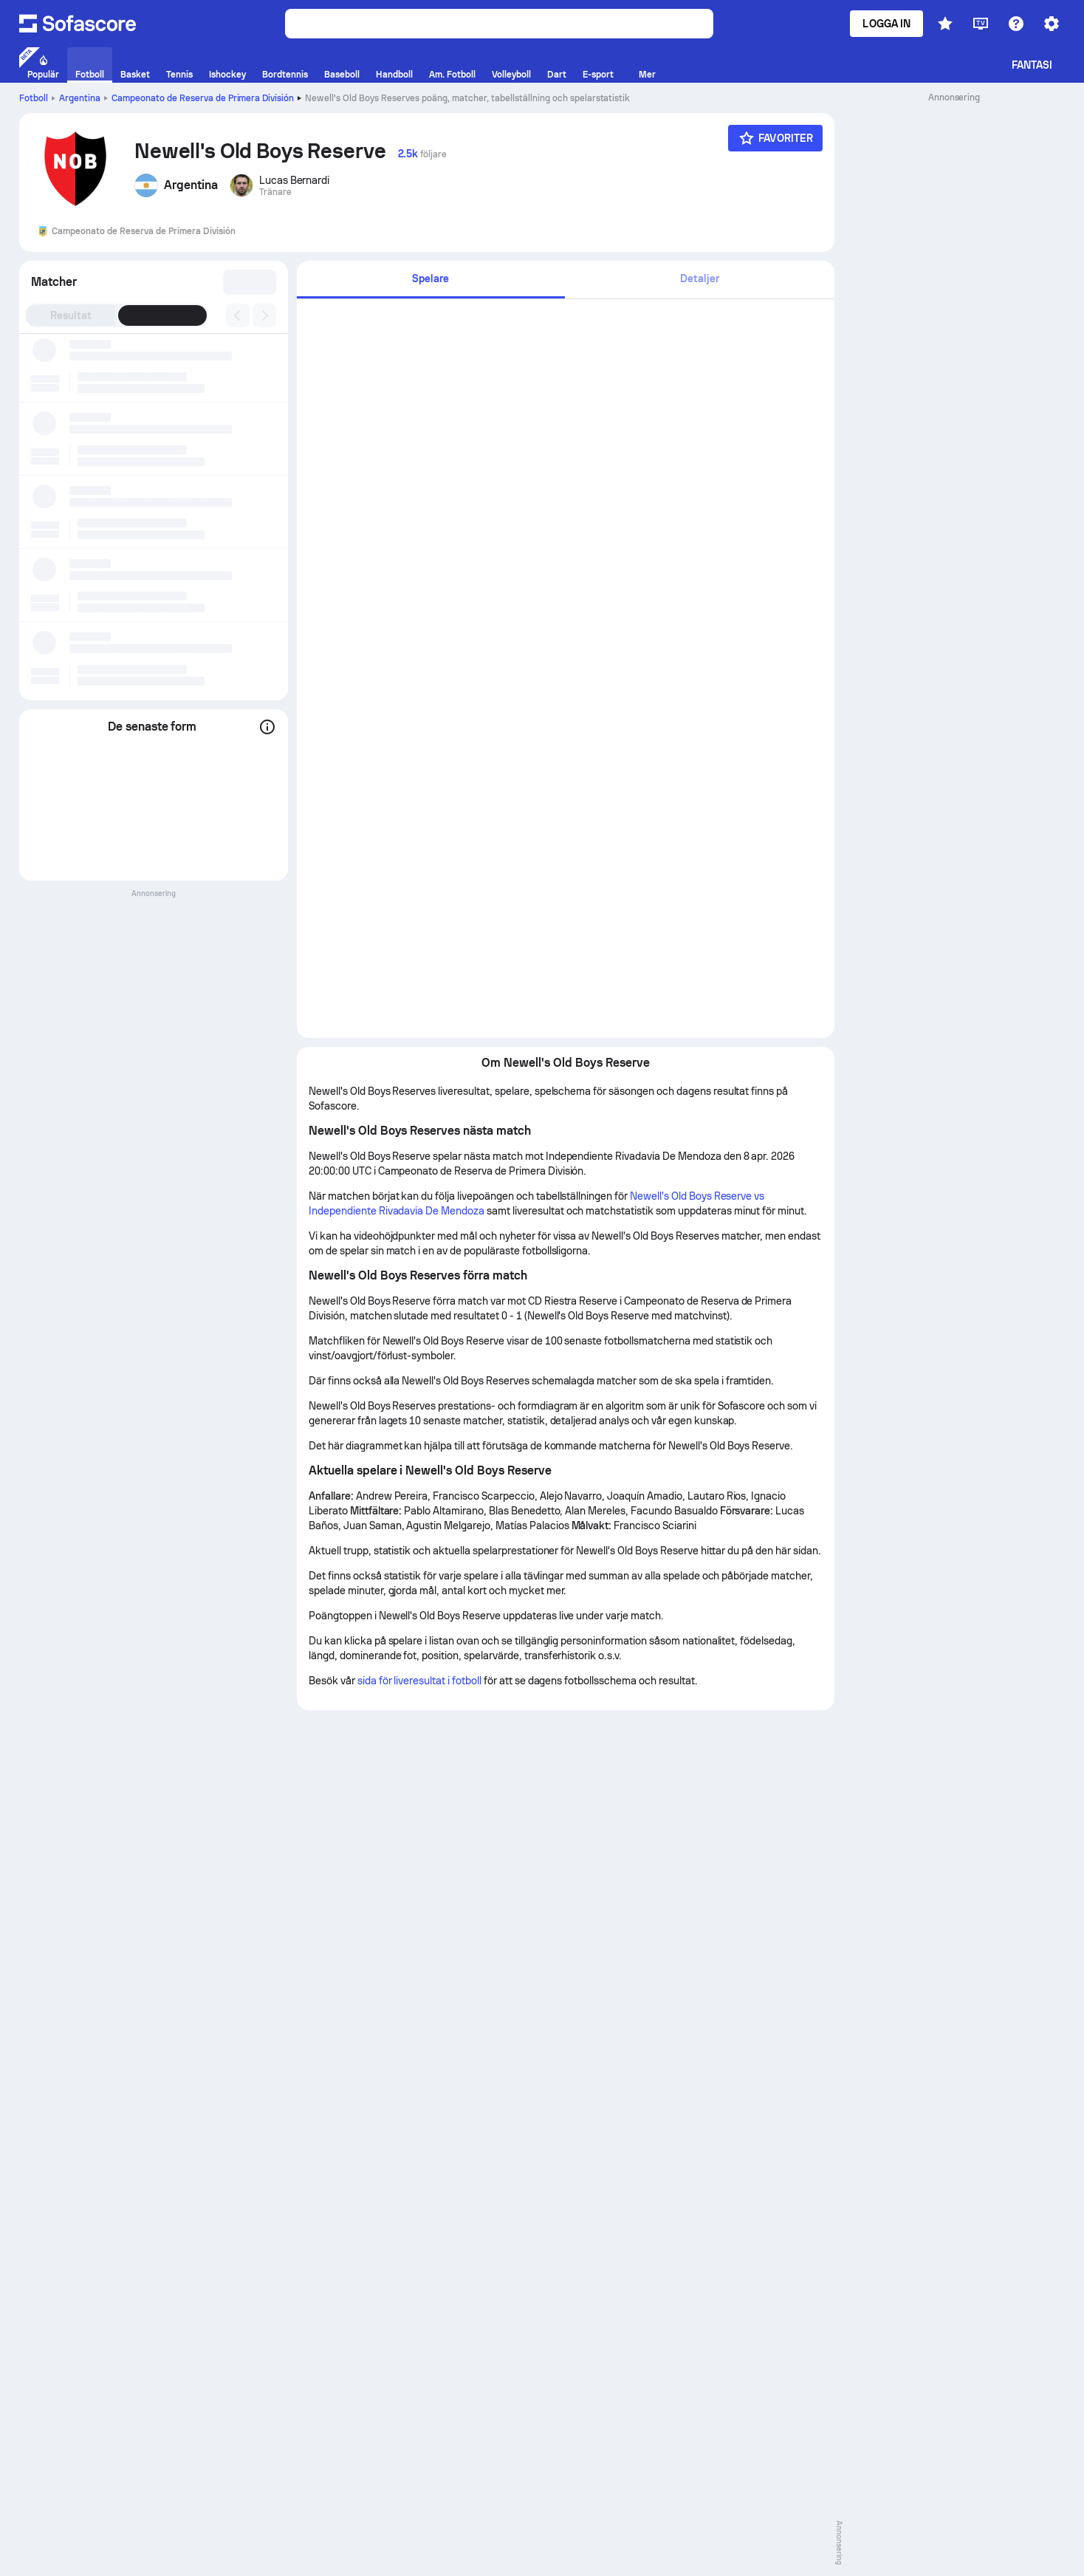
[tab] (431, 279)
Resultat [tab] (71, 315)
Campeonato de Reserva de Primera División (203, 98)
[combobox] (246, 282)
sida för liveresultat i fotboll (419, 1681)
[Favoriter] (775, 138)
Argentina (79, 98)
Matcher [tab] (162, 315)
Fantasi (1032, 65)
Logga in (886, 24)
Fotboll (33, 98)
